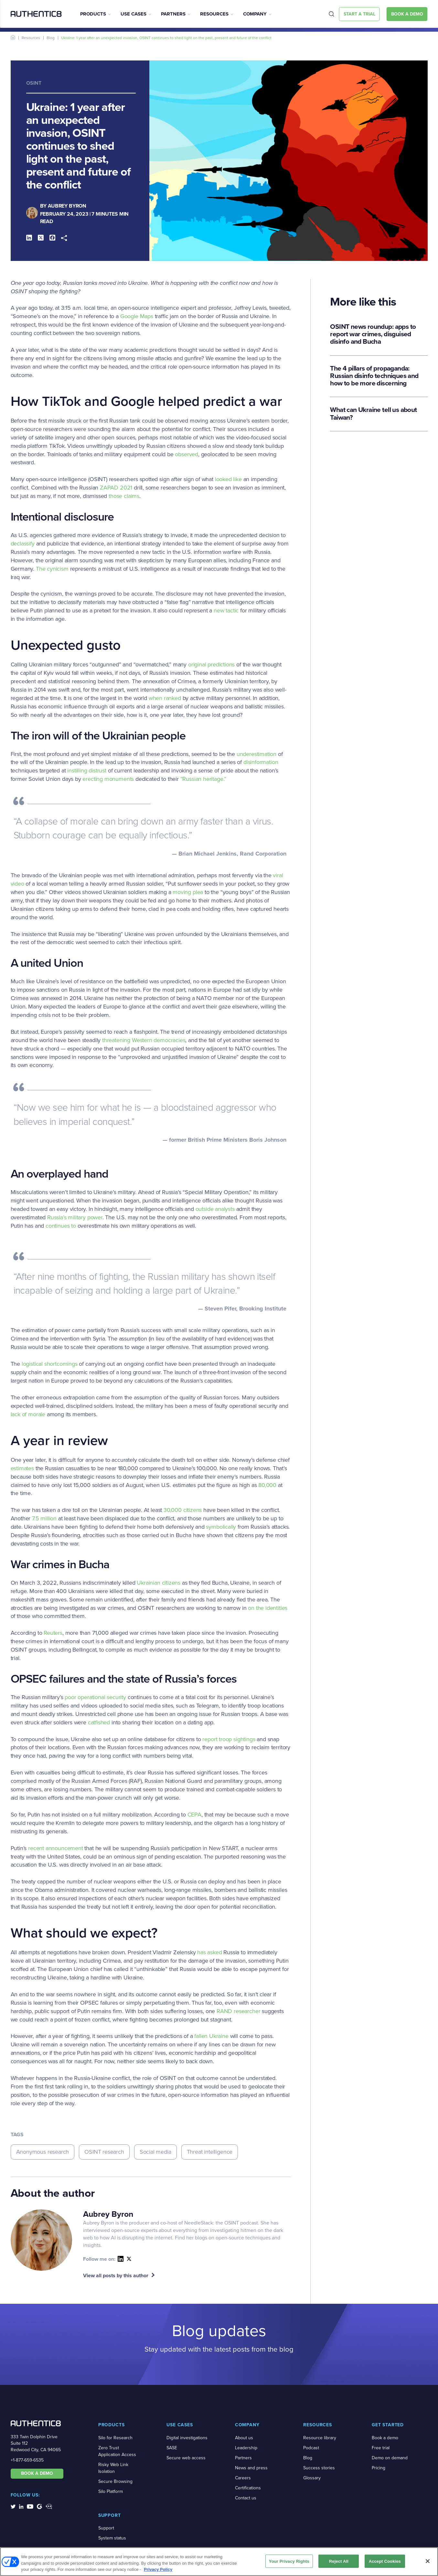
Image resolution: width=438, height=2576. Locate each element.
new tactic (226, 610)
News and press (251, 2467)
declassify (23, 543)
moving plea (188, 892)
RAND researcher (238, 2011)
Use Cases (133, 13)
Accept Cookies (385, 2563)
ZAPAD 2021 (116, 487)
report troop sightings (228, 1739)
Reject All (338, 2563)
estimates (22, 1468)
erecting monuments (108, 779)
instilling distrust (86, 770)
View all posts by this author (115, 2275)
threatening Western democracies (143, 1040)
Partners (173, 13)
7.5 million (44, 1518)
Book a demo (385, 2437)
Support (106, 2528)
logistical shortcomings (50, 1364)
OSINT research (104, 2152)
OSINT (33, 83)
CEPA (194, 1814)
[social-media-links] (13, 2506)
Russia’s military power (74, 1217)
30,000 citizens (183, 1510)
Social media (155, 2152)
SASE (171, 2447)
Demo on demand (390, 2457)
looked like (228, 479)
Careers (243, 2477)
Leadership (246, 2447)
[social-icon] (120, 2259)
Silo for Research (115, 2437)
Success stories (319, 2467)
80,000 (267, 1485)
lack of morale (28, 1414)
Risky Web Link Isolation (113, 2468)
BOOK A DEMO (37, 2473)
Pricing (378, 2467)
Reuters (53, 1633)
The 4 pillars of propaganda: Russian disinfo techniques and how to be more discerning (374, 375)
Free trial (381, 2447)
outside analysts (215, 1209)
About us (244, 2437)
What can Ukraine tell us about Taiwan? (373, 413)
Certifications (248, 2487)
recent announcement (55, 1848)
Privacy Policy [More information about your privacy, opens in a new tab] (158, 2572)
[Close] (428, 2564)
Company (255, 13)
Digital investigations (187, 2437)
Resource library (319, 2437)
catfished (99, 1722)
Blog (51, 38)
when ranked (165, 698)
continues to (61, 1226)
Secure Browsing (115, 2481)
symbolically (221, 1527)
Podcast (311, 2447)
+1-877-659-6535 (27, 2460)
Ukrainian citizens (158, 1583)
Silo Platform (110, 2491)
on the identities (267, 1608)
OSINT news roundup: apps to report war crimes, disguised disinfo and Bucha (373, 334)
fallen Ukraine (211, 2036)
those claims (124, 496)
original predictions (211, 664)
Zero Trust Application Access (117, 2451)
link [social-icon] (129, 2259)
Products (93, 13)
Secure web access (186, 2457)
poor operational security (95, 1697)
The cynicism (52, 569)
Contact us (245, 2498)
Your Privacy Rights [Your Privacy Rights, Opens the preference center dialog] (289, 2563)
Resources (214, 13)
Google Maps (136, 316)
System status (112, 2538)
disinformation (260, 762)
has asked (209, 1952)
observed (186, 454)
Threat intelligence (210, 2152)
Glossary (312, 2477)
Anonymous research (42, 2152)
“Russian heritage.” (203, 779)
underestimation (256, 754)
